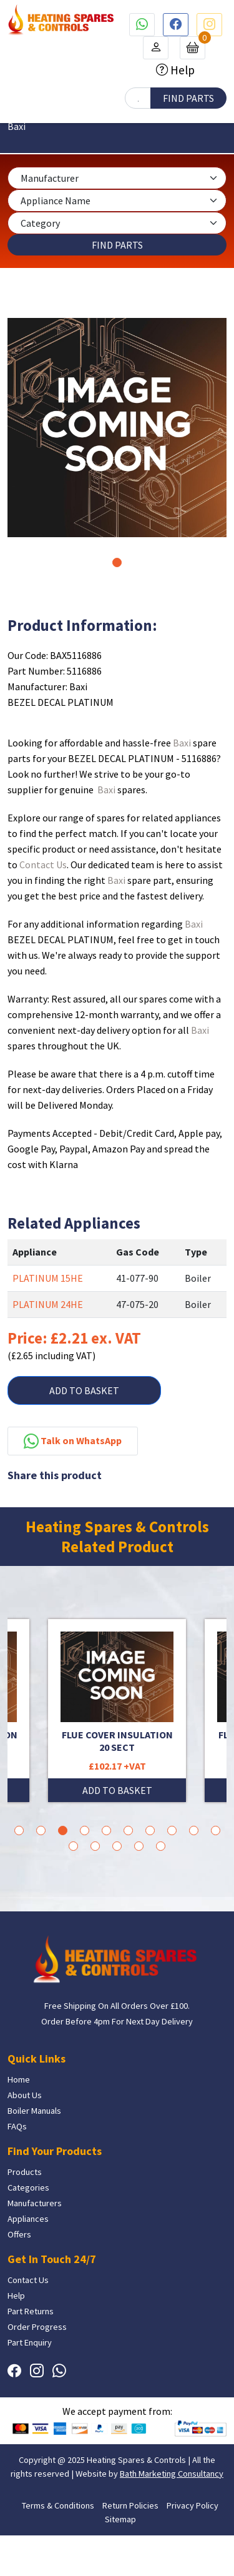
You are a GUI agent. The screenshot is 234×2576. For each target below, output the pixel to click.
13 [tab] (117, 1846)
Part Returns (30, 2311)
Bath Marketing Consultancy (171, 2473)
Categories (28, 2187)
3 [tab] (62, 1830)
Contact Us (43, 864)
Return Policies (130, 2505)
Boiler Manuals (34, 2110)
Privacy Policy (192, 2505)
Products (24, 2171)
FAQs (17, 2126)
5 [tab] (106, 1830)
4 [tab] (84, 1830)
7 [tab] (150, 1830)
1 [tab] (117, 562)
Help (181, 69)
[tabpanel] (117, 427)
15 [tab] (160, 1846)
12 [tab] (95, 1846)
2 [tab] (41, 1830)
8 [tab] (172, 1830)
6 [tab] (128, 1830)
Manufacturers (34, 2203)
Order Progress (37, 2326)
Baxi (182, 742)
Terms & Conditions (58, 2505)
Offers (19, 2234)
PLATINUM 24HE (47, 1304)
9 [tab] (193, 1830)
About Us (24, 2095)
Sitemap (120, 2519)
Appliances (28, 2218)
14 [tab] (139, 1846)
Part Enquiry (29, 2342)
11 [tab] (73, 1846)
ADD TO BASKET (84, 1390)
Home (18, 2079)
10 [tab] (215, 1830)
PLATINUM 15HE (47, 1278)
